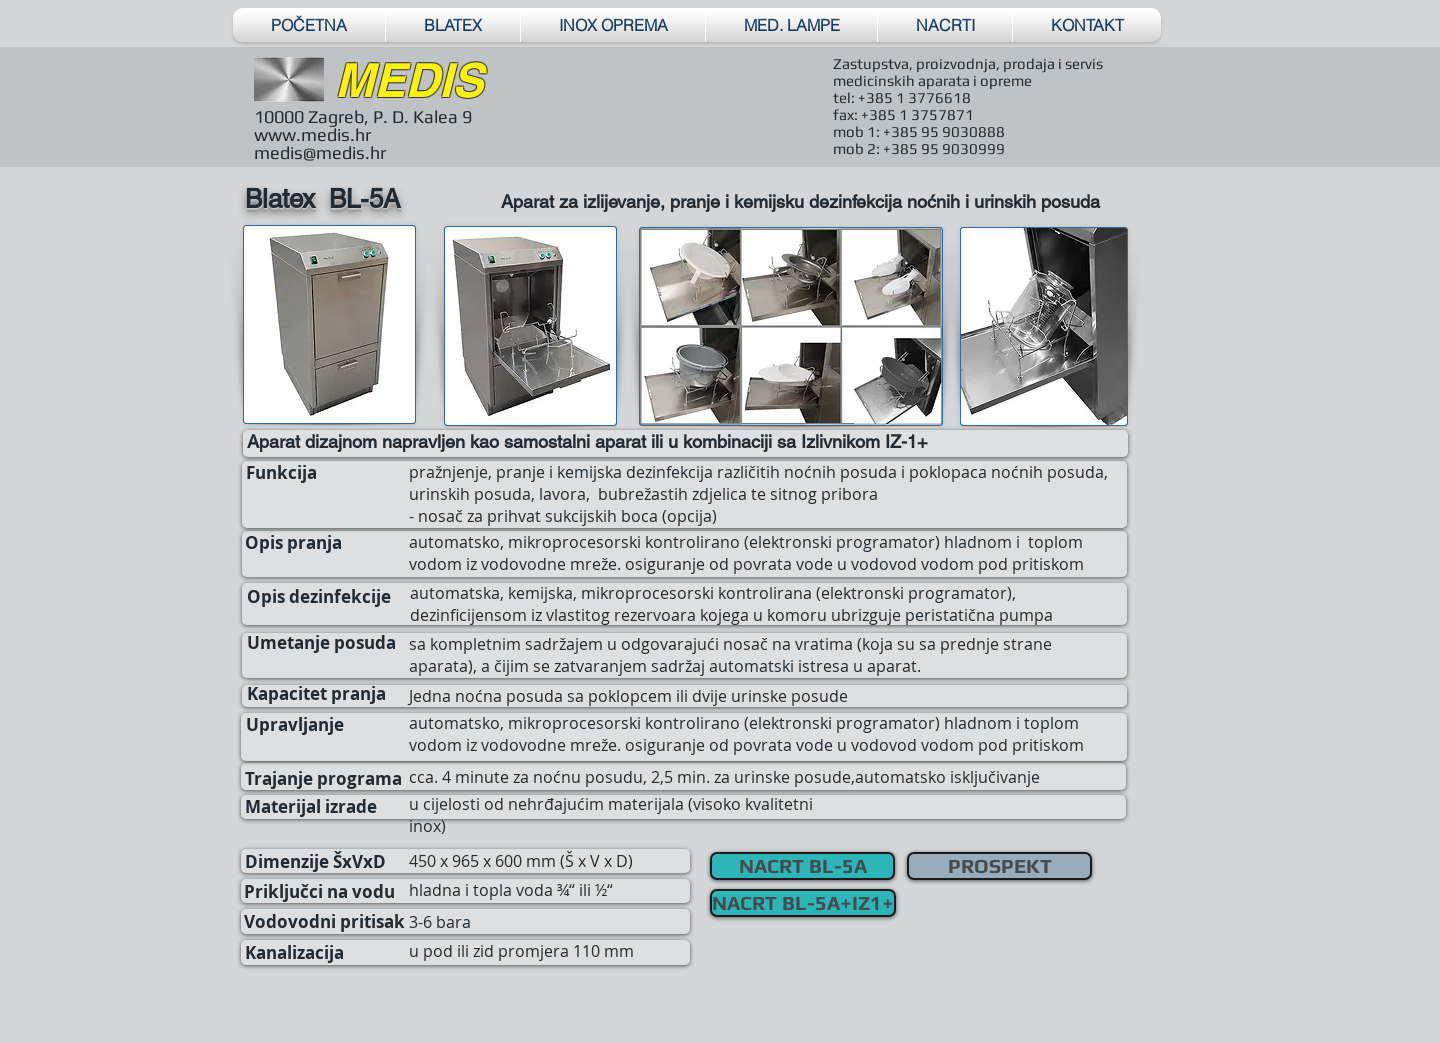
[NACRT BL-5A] (802, 866)
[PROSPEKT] (999, 866)
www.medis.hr (312, 134)
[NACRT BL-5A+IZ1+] (803, 903)
